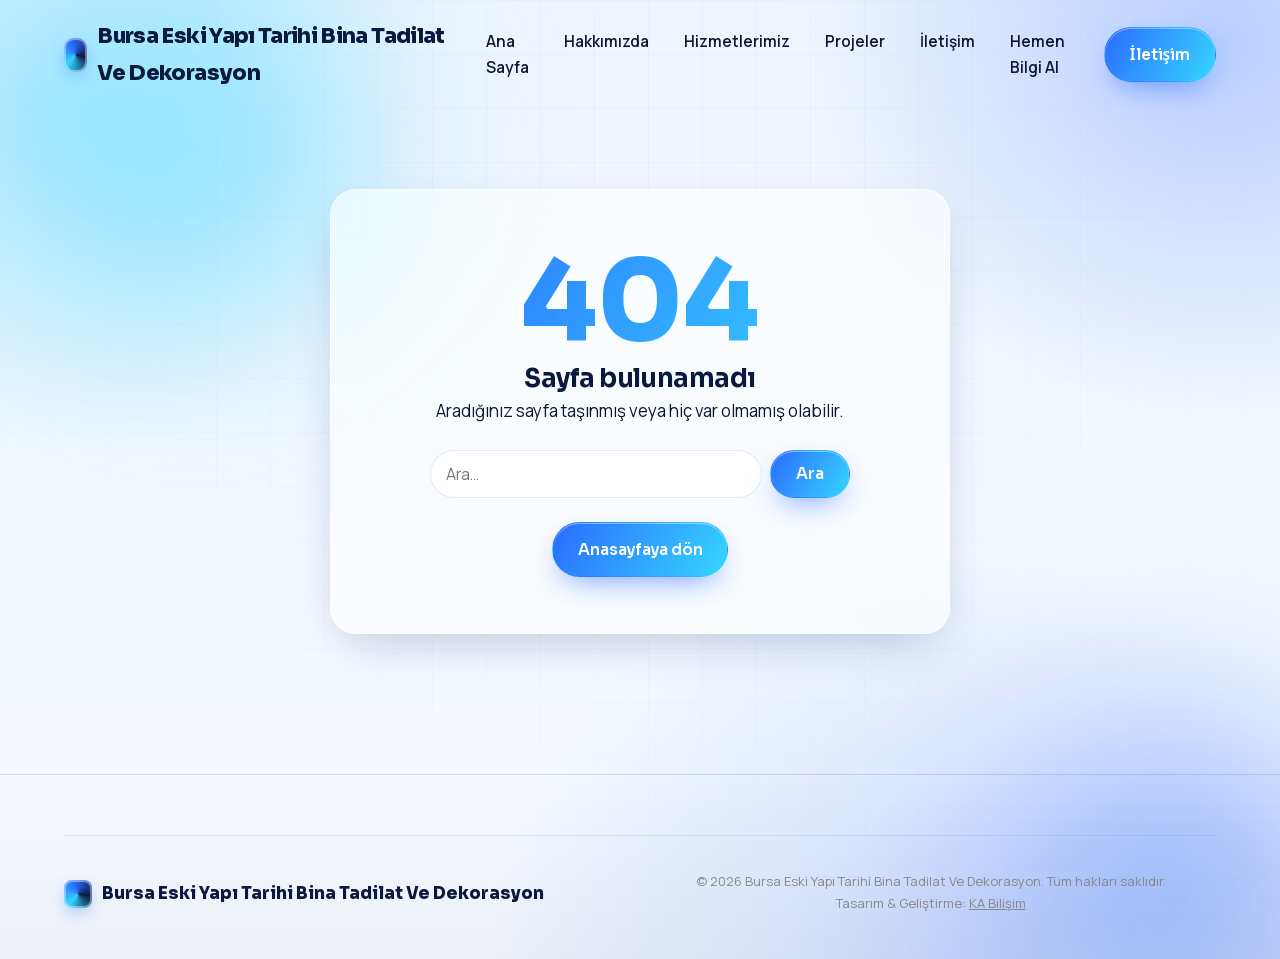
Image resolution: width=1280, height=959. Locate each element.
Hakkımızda (606, 41)
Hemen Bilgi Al (1037, 54)
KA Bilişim (997, 903)
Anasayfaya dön (640, 550)
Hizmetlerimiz (737, 41)
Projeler (855, 41)
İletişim (947, 41)
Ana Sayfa (507, 54)
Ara (810, 474)
